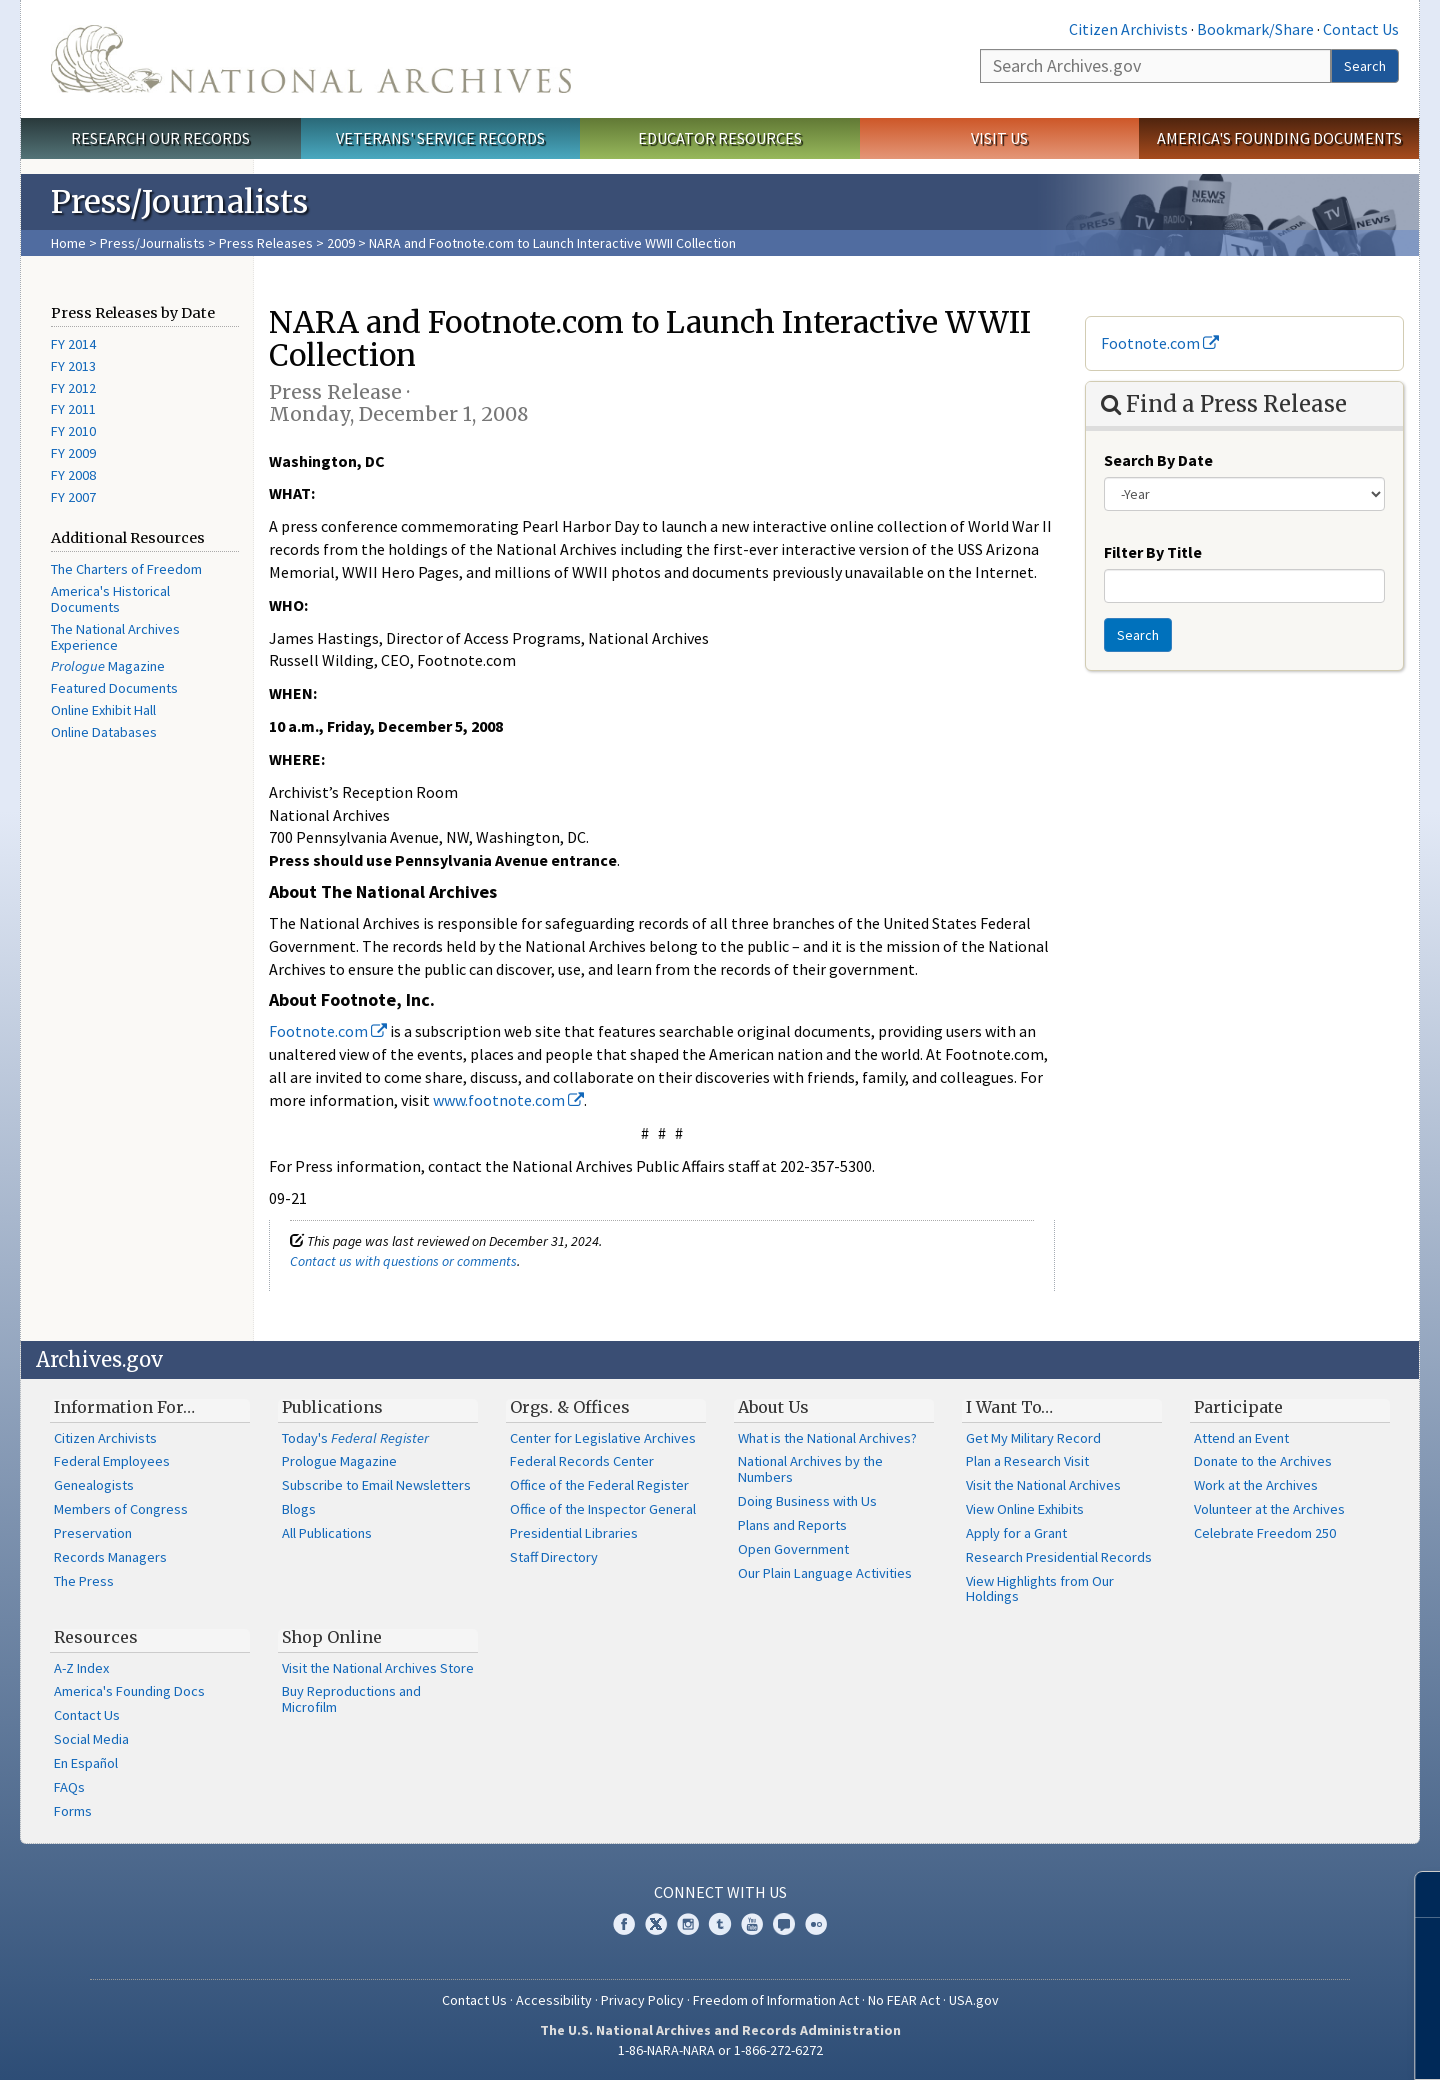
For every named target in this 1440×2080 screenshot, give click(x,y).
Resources (96, 1637)
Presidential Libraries (574, 1533)
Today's (355, 1438)
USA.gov (974, 2000)
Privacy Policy (642, 2000)
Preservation (93, 1533)
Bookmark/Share (1255, 29)
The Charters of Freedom (126, 569)
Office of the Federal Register (599, 1485)
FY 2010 (73, 431)
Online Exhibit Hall (103, 710)
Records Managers (110, 1557)
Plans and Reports (792, 1525)
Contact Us (1361, 29)
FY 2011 (73, 409)
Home (68, 243)
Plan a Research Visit (1027, 1461)
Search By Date (1158, 460)
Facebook (624, 1924)
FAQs (69, 1787)
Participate (1238, 1407)
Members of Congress (121, 1509)
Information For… (124, 1407)
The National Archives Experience (115, 637)
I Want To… (1009, 1407)
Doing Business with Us (807, 1501)
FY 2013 (73, 366)
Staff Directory (554, 1557)
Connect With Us (720, 1892)
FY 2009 (73, 453)
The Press (84, 1581)
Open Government (793, 1549)
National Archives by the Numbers (810, 1469)
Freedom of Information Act (776, 2000)
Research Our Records (160, 138)
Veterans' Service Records (440, 138)
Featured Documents (114, 688)
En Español (86, 1763)
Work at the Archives (1256, 1485)
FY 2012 (73, 388)
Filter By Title (1153, 552)
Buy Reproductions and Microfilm (351, 1699)
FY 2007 (73, 497)
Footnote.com (328, 1031)
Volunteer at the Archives (1269, 1509)
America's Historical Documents (110, 599)
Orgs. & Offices (570, 1407)
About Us (773, 1407)
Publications (332, 1407)
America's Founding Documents (1279, 138)
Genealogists (94, 1485)
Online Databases (104, 732)
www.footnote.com (508, 1100)
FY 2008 (73, 475)
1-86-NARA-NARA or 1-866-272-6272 (720, 2050)
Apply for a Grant (1016, 1533)
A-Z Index (81, 1668)
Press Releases (266, 243)
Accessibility (554, 2000)
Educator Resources (720, 138)
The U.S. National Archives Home (311, 59)
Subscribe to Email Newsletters (376, 1485)
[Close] (1416, 1894)
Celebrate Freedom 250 (1265, 1533)
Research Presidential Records (1059, 1557)
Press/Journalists (152, 243)
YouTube (752, 1924)
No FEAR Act (904, 2000)
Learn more (1262, 2044)
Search (1365, 66)
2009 (341, 243)
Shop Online (332, 1637)
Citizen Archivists (1128, 29)
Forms (73, 1811)
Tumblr (720, 1924)
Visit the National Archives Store (378, 1668)
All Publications (327, 1533)
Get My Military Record (1033, 1438)
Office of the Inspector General (603, 1509)
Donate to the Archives (1263, 1461)
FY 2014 (73, 344)
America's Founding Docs (129, 1691)
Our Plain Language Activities (825, 1573)
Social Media (91, 1739)
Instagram (688, 1924)
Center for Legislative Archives (603, 1438)
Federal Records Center (582, 1461)
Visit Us (999, 138)
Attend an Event (1241, 1438)
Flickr (816, 1924)
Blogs (299, 1509)
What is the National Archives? (827, 1438)
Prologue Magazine (339, 1461)
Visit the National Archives (1043, 1485)
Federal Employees (112, 1461)
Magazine (108, 666)
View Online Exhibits (1025, 1509)
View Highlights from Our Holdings (1040, 1589)
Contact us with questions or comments (403, 1261)
